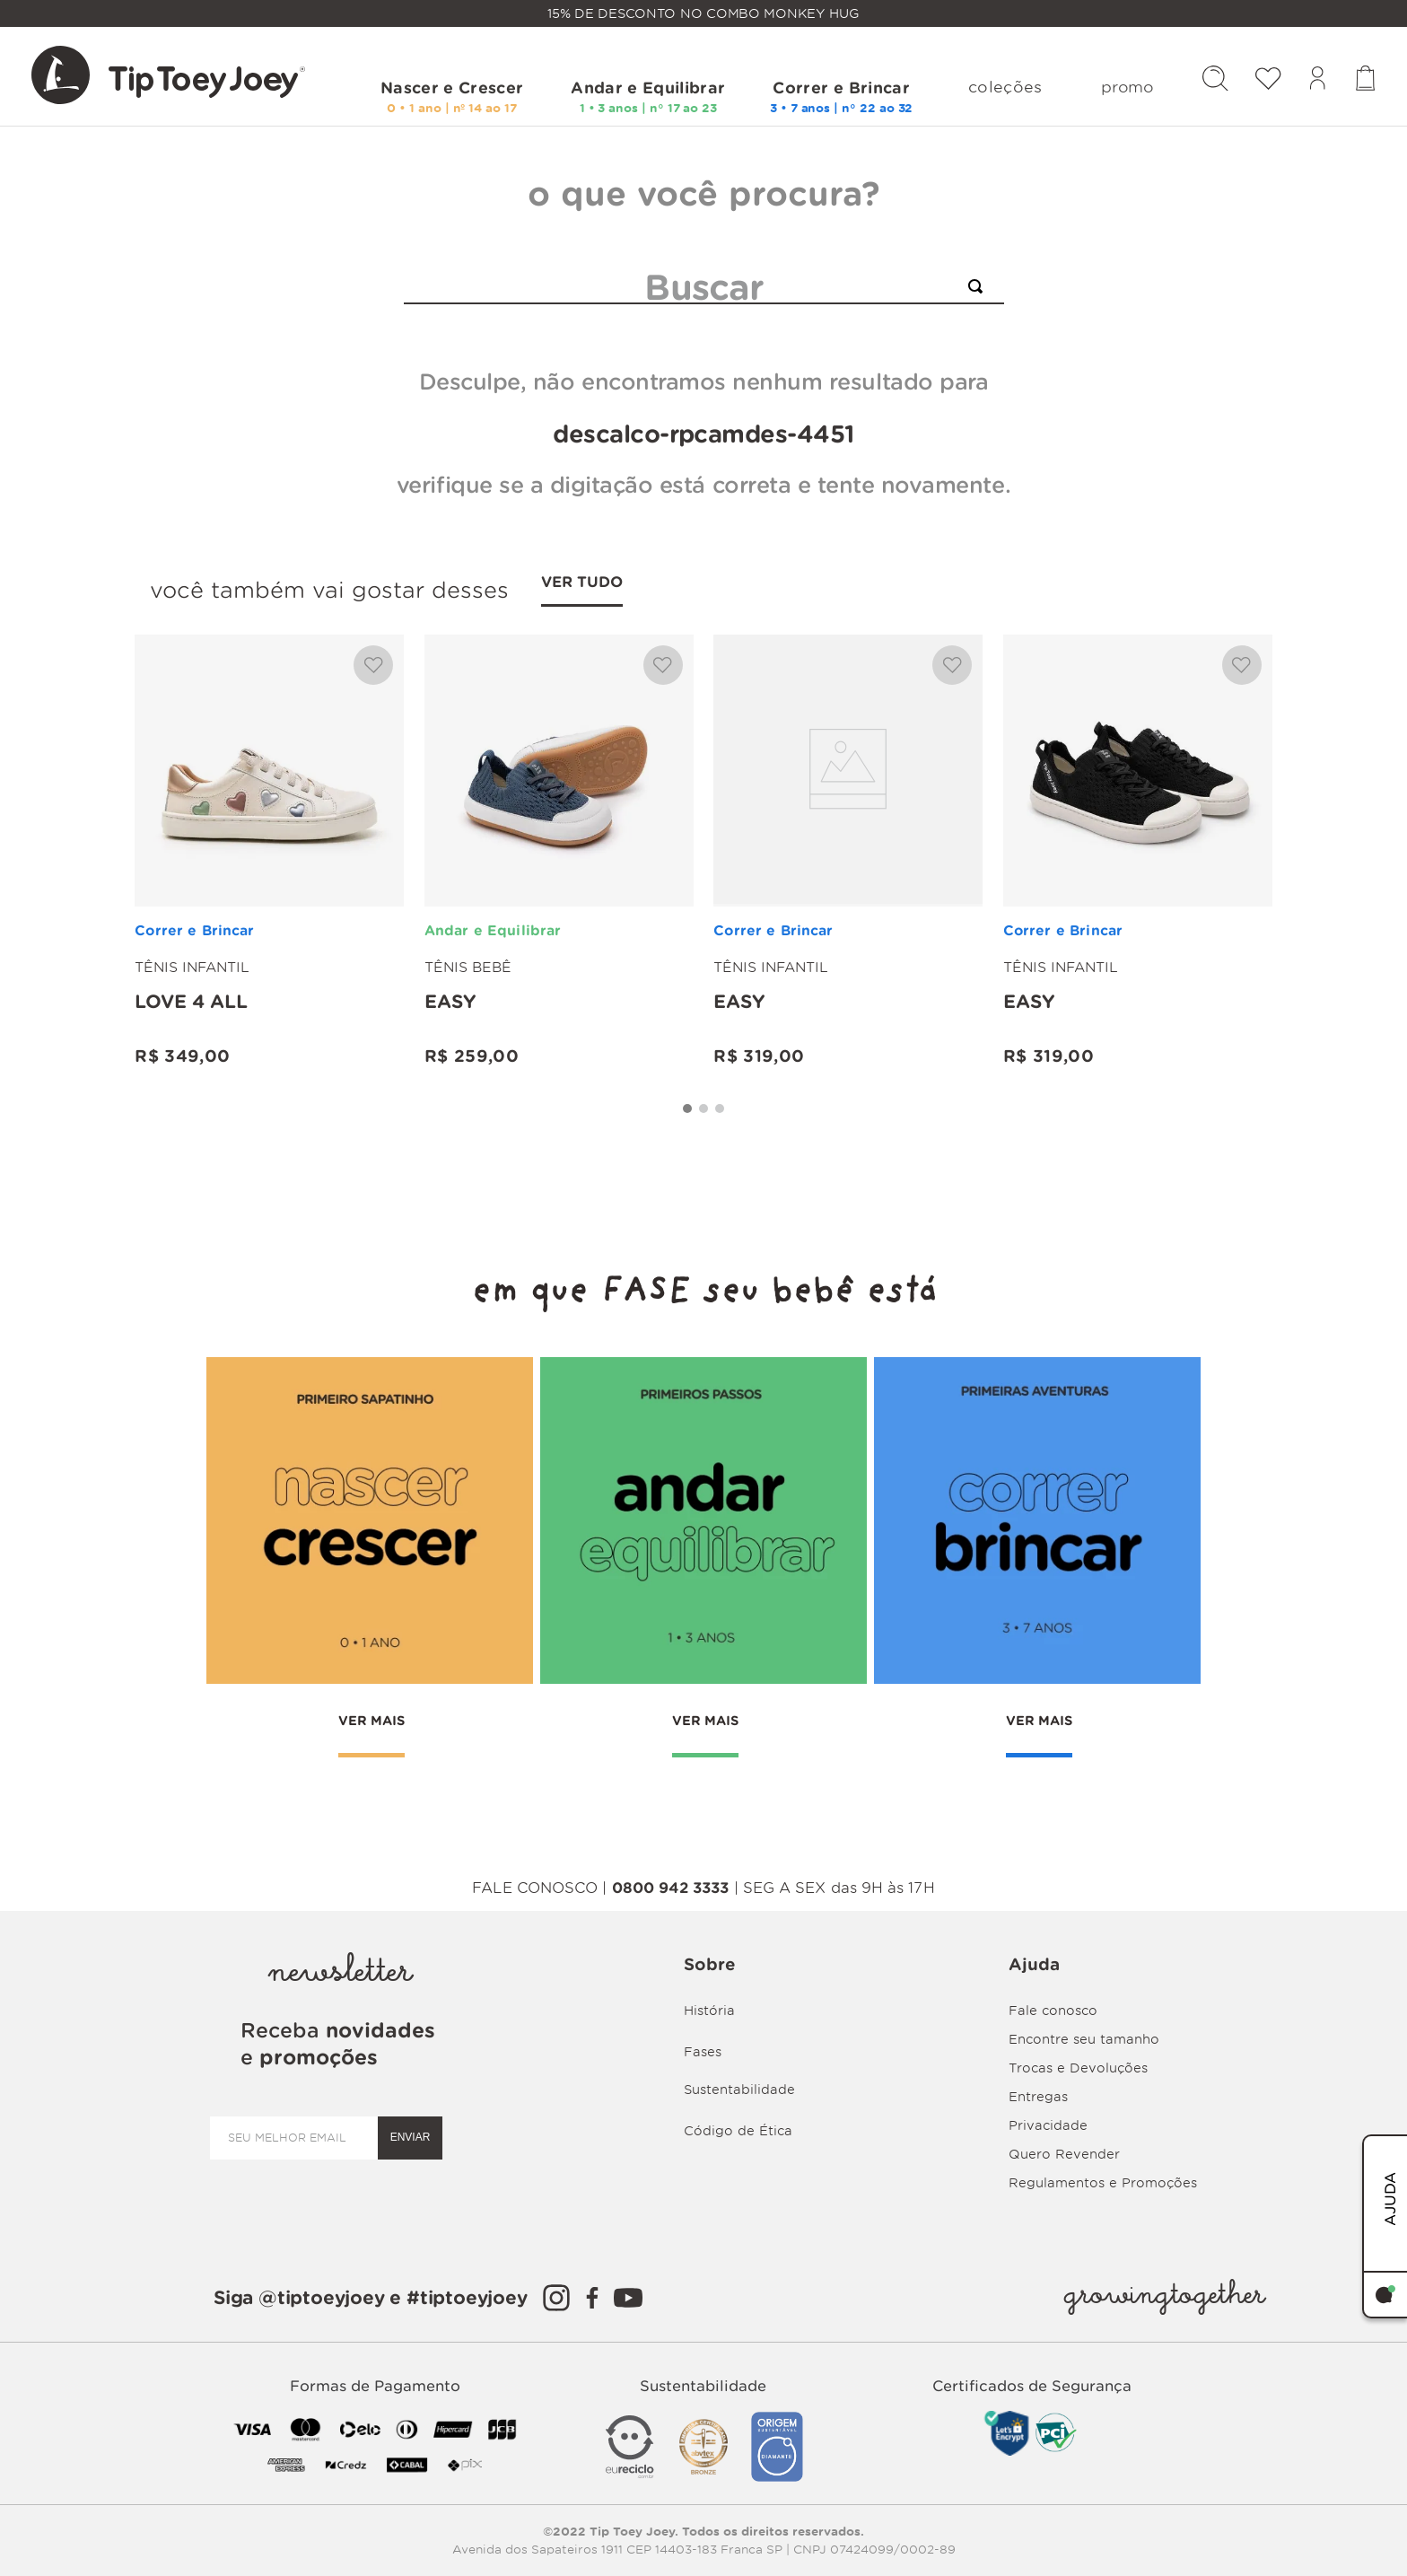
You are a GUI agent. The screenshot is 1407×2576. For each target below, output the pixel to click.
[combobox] (704, 287)
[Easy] (559, 862)
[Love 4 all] (269, 862)
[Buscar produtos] (979, 286)
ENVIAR (410, 2137)
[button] (687, 1118)
